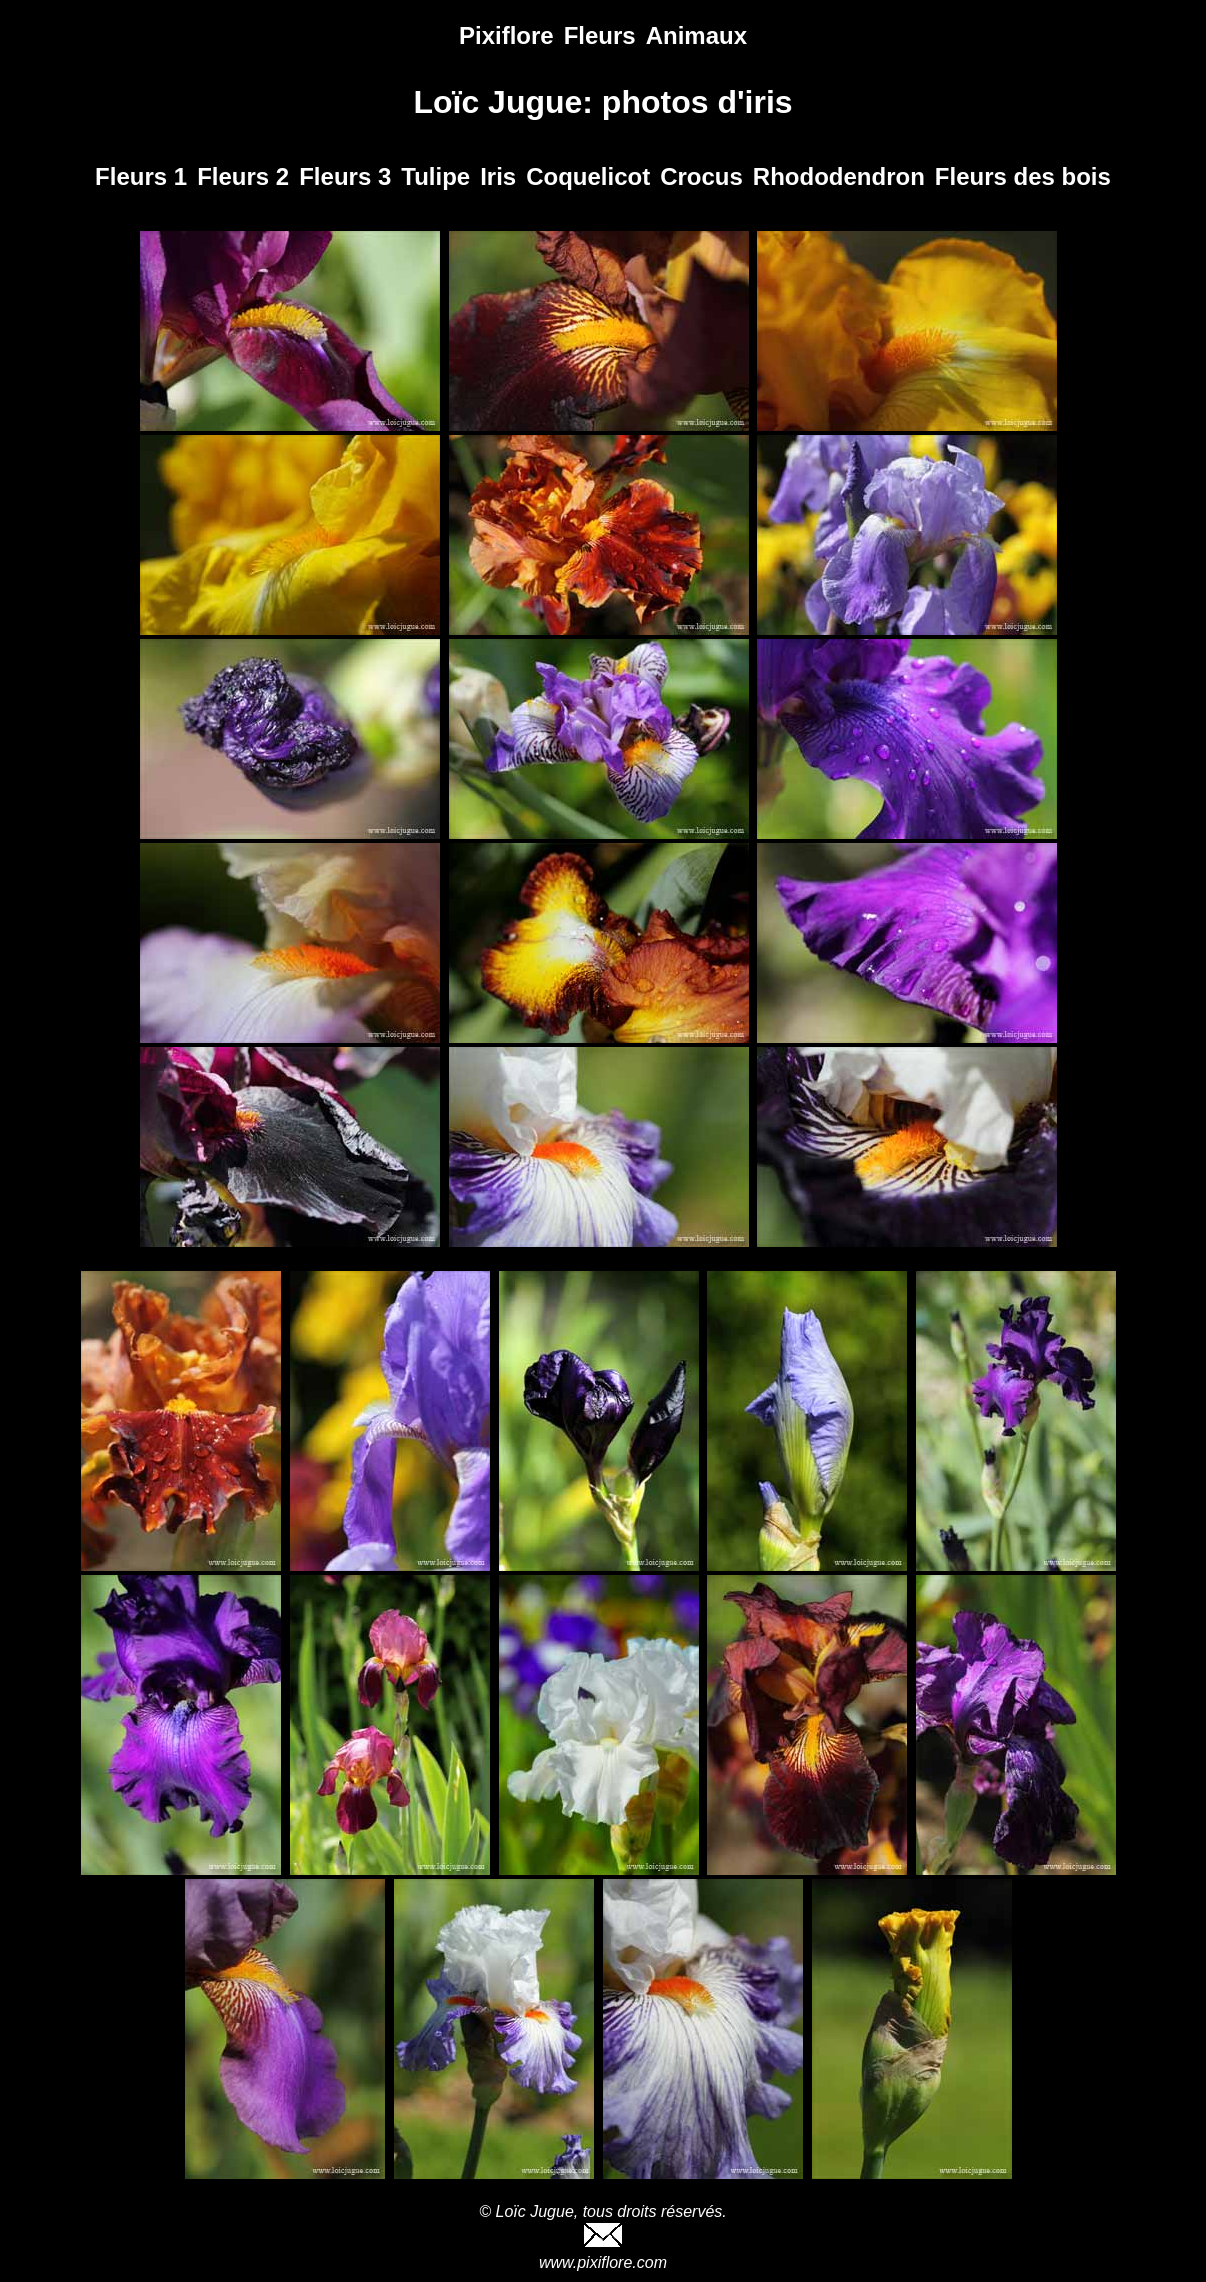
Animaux (696, 35)
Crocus (701, 176)
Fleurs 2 (243, 176)
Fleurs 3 (345, 176)
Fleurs (600, 35)
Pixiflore (506, 35)
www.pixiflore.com (603, 2262)
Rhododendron (839, 176)
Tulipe (435, 176)
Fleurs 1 (141, 176)
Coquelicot (588, 176)
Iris (498, 176)
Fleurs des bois (1023, 176)
